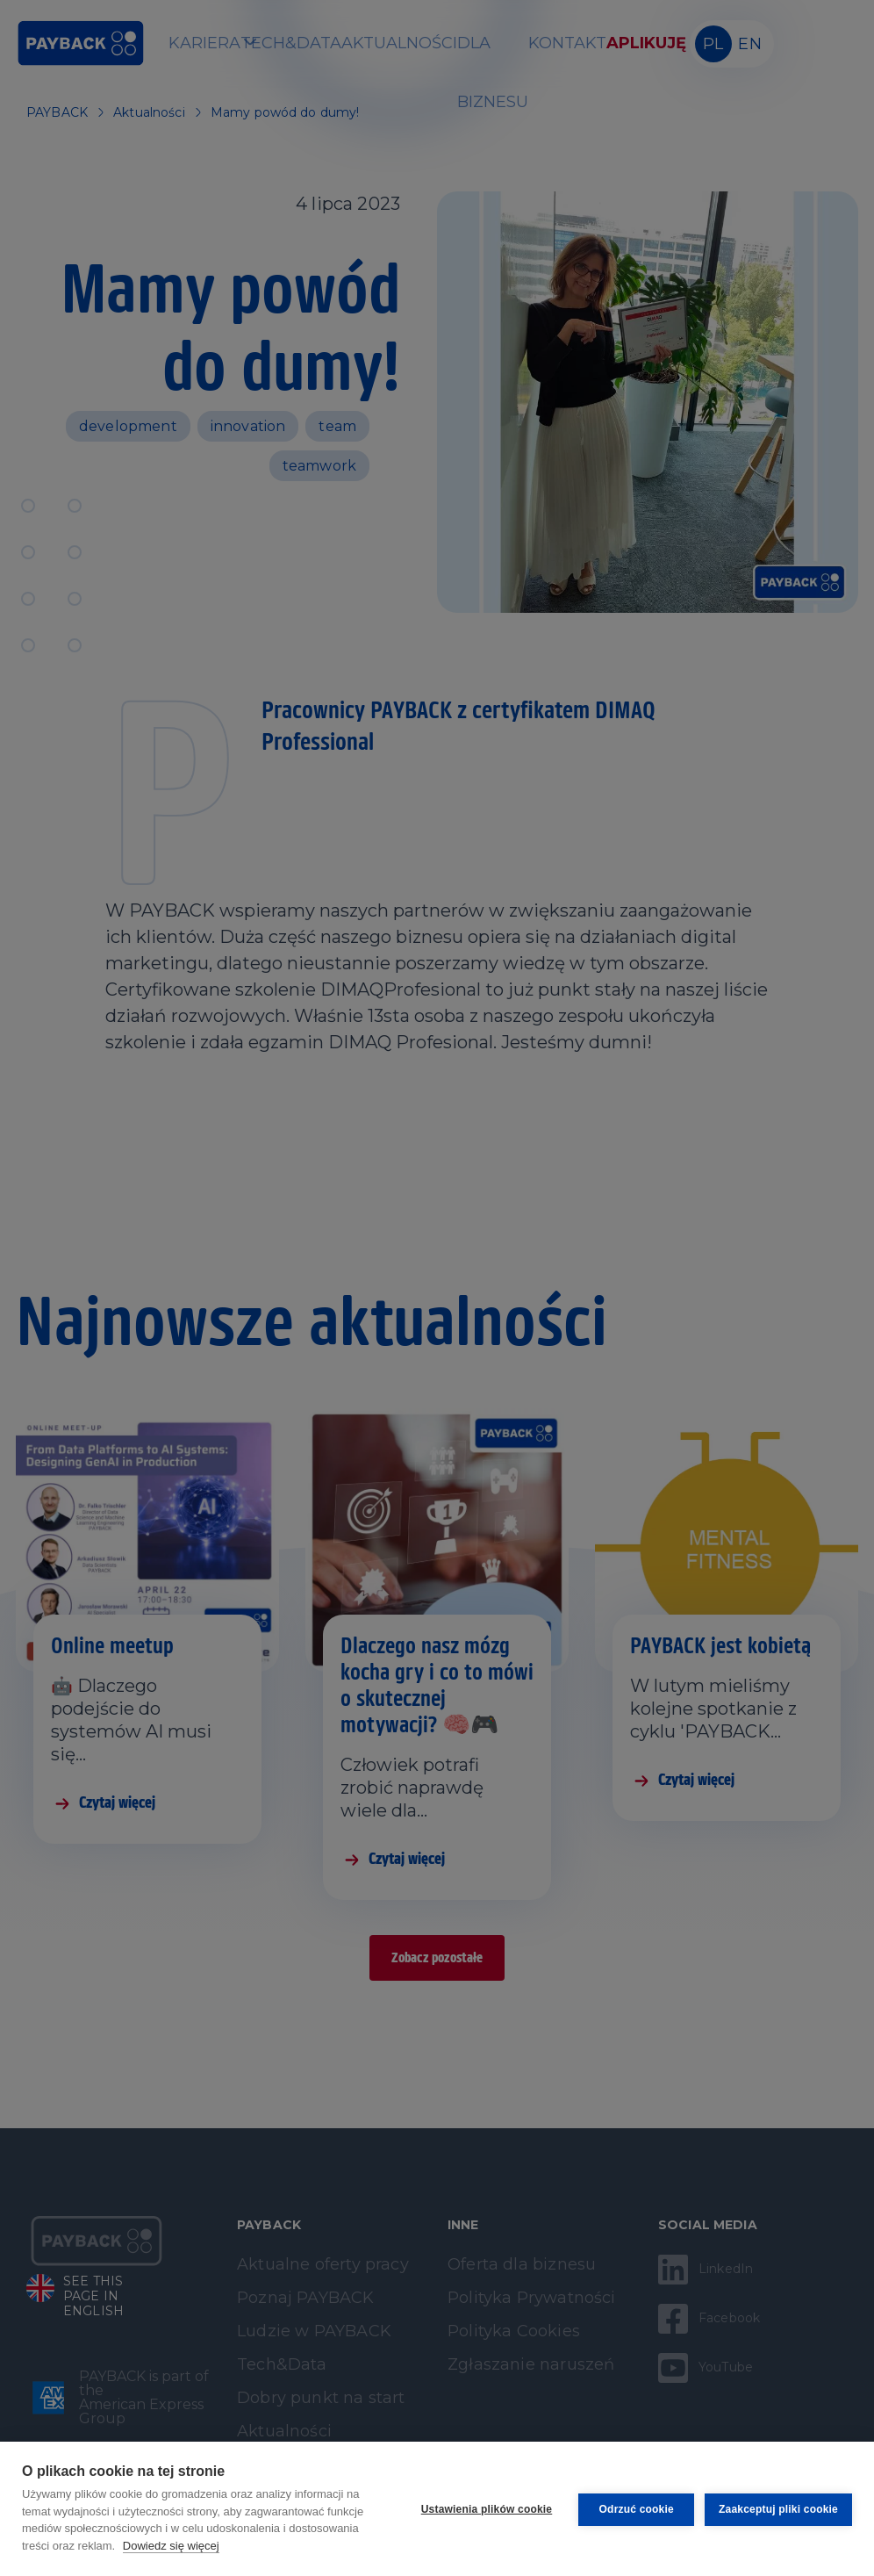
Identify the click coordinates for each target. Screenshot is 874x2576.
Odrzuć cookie (634, 2508)
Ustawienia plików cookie (485, 2508)
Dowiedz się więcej (171, 2545)
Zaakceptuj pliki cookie (778, 2508)
